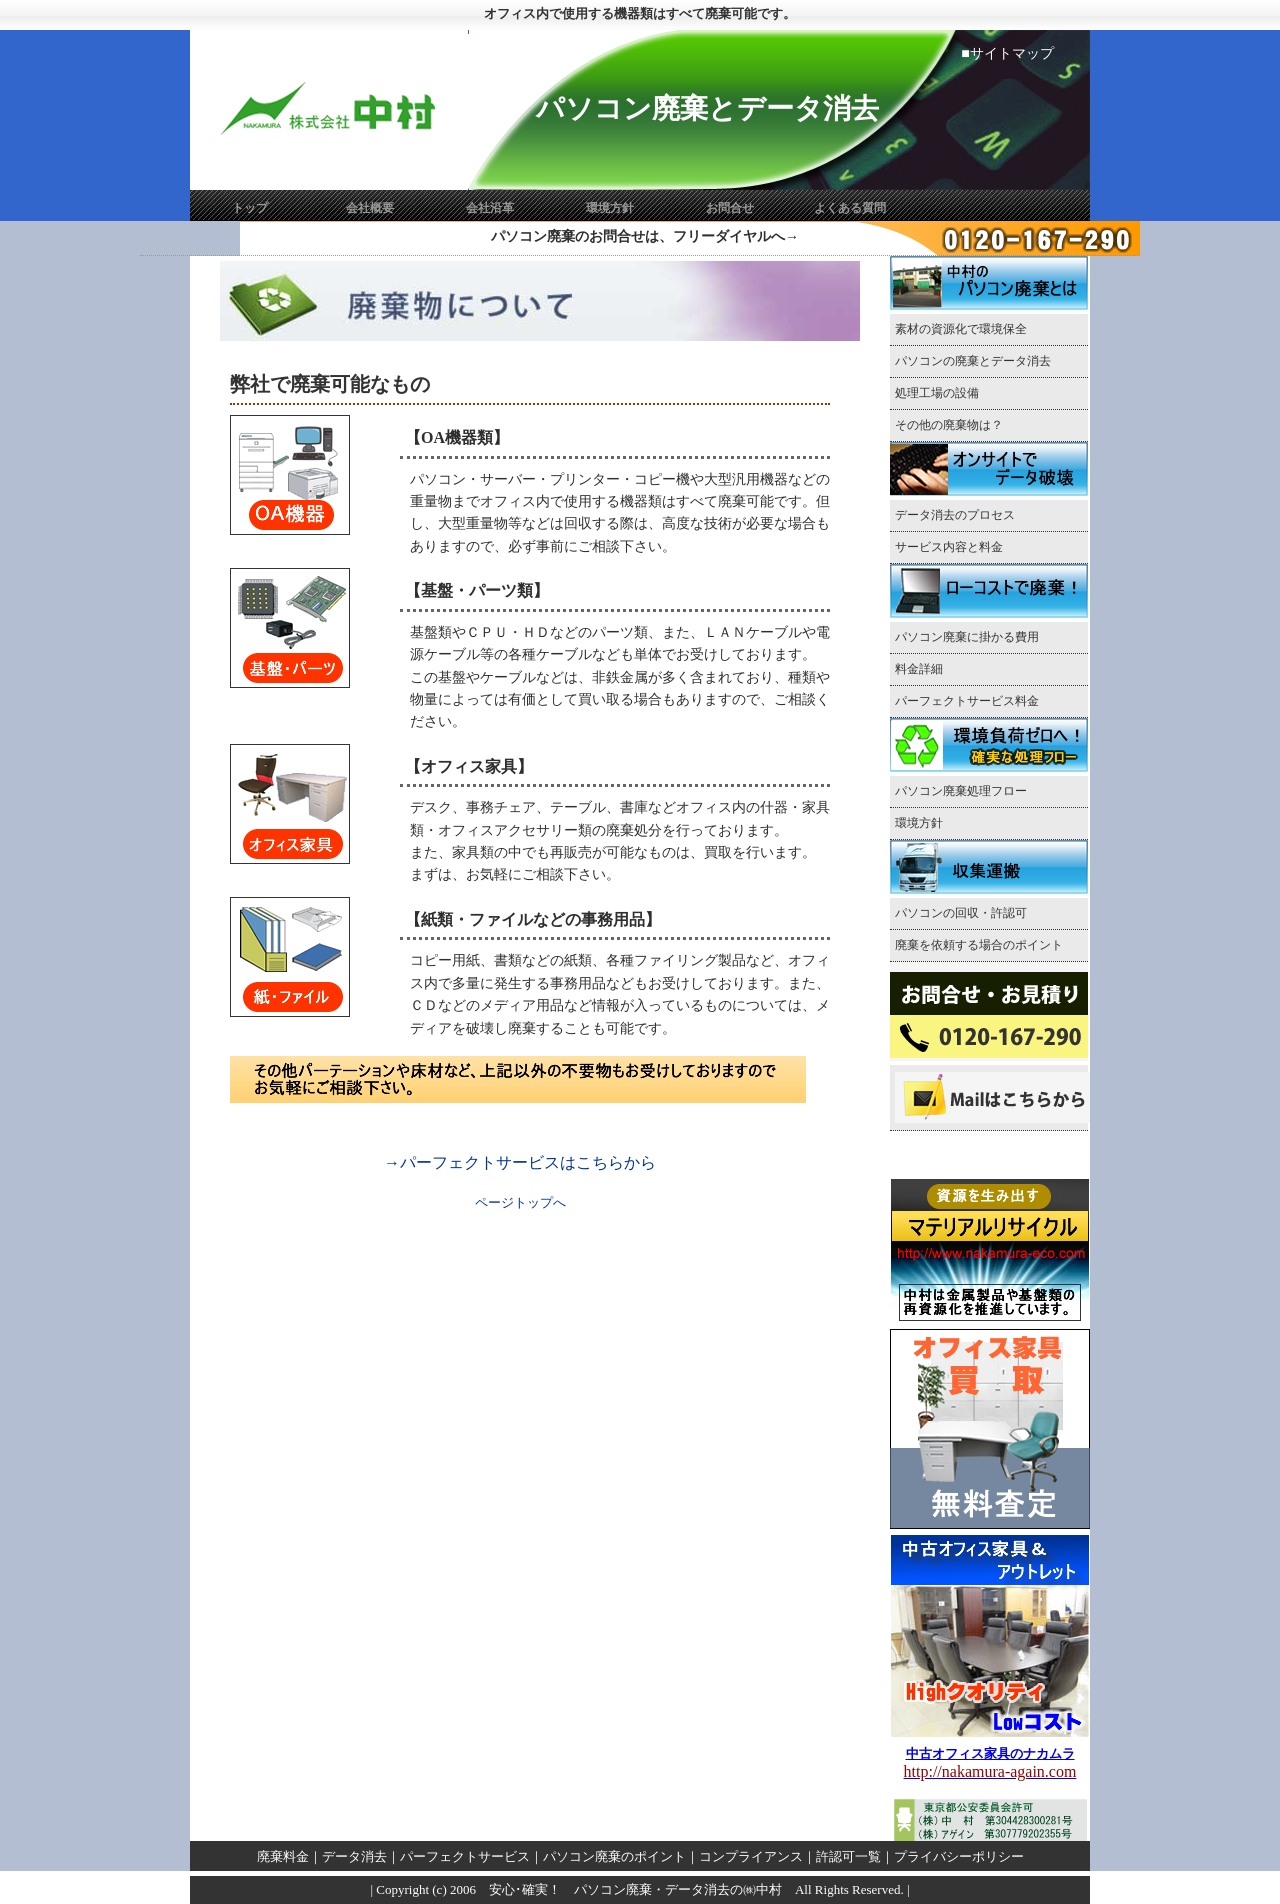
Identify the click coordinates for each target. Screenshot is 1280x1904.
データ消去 (354, 1856)
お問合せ (730, 208)
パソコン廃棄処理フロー (961, 791)
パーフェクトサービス (465, 1856)
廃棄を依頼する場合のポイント (979, 945)
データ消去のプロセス (955, 515)
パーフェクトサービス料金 (967, 701)
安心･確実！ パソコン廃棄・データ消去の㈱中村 (629, 1889)
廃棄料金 (283, 1856)
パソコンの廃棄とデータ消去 (979, 361)
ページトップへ (520, 1202)
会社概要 (370, 208)
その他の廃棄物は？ (949, 425)
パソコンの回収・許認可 (961, 913)
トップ (250, 208)
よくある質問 (850, 208)
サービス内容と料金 (949, 547)
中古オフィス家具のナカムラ (990, 1753)
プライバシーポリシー (959, 1856)
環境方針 (610, 208)
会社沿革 (490, 208)
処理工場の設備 (937, 393)
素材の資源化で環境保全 (961, 329)
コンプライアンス (751, 1856)
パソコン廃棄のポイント (614, 1856)
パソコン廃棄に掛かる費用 (967, 637)
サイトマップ (1012, 53)
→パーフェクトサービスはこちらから (520, 1162)
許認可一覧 (848, 1856)
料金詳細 (925, 669)
